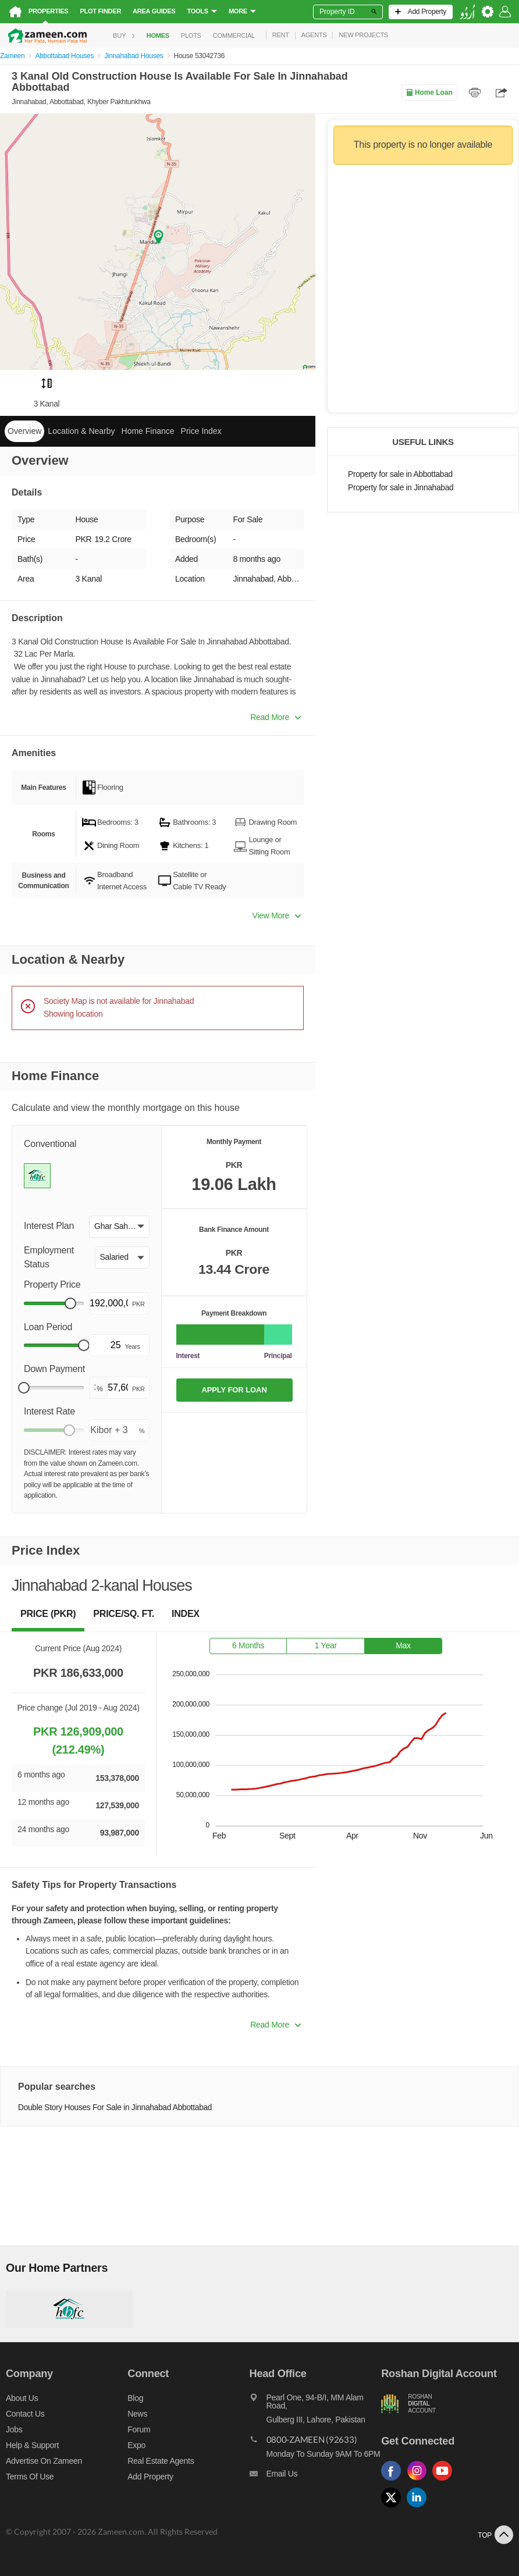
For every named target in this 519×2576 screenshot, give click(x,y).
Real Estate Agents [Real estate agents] (160, 2460)
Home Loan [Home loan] (429, 92)
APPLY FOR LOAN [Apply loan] (233, 1389)
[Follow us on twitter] (394, 2507)
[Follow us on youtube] (445, 2481)
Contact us (25, 2413)
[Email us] (316, 2477)
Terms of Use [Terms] (30, 2476)
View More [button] (277, 915)
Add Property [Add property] (150, 2476)
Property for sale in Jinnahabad (400, 487)
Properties (48, 11)
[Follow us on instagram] (419, 2481)
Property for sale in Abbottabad (400, 474)
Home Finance (148, 431)
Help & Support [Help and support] (32, 2445)
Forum (138, 2429)
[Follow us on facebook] (394, 2481)
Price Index (201, 431)
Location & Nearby (81, 431)
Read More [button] (275, 717)
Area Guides (154, 11)
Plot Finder (100, 11)
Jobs (14, 2429)
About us (22, 2398)
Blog (135, 2398)
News (137, 2413)
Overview (24, 431)
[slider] (70, 1303)
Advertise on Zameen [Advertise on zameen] (44, 2460)
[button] (119, 1227)
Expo (136, 2445)
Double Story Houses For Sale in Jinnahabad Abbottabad (115, 2107)
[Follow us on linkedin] (419, 2507)
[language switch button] (467, 12)
